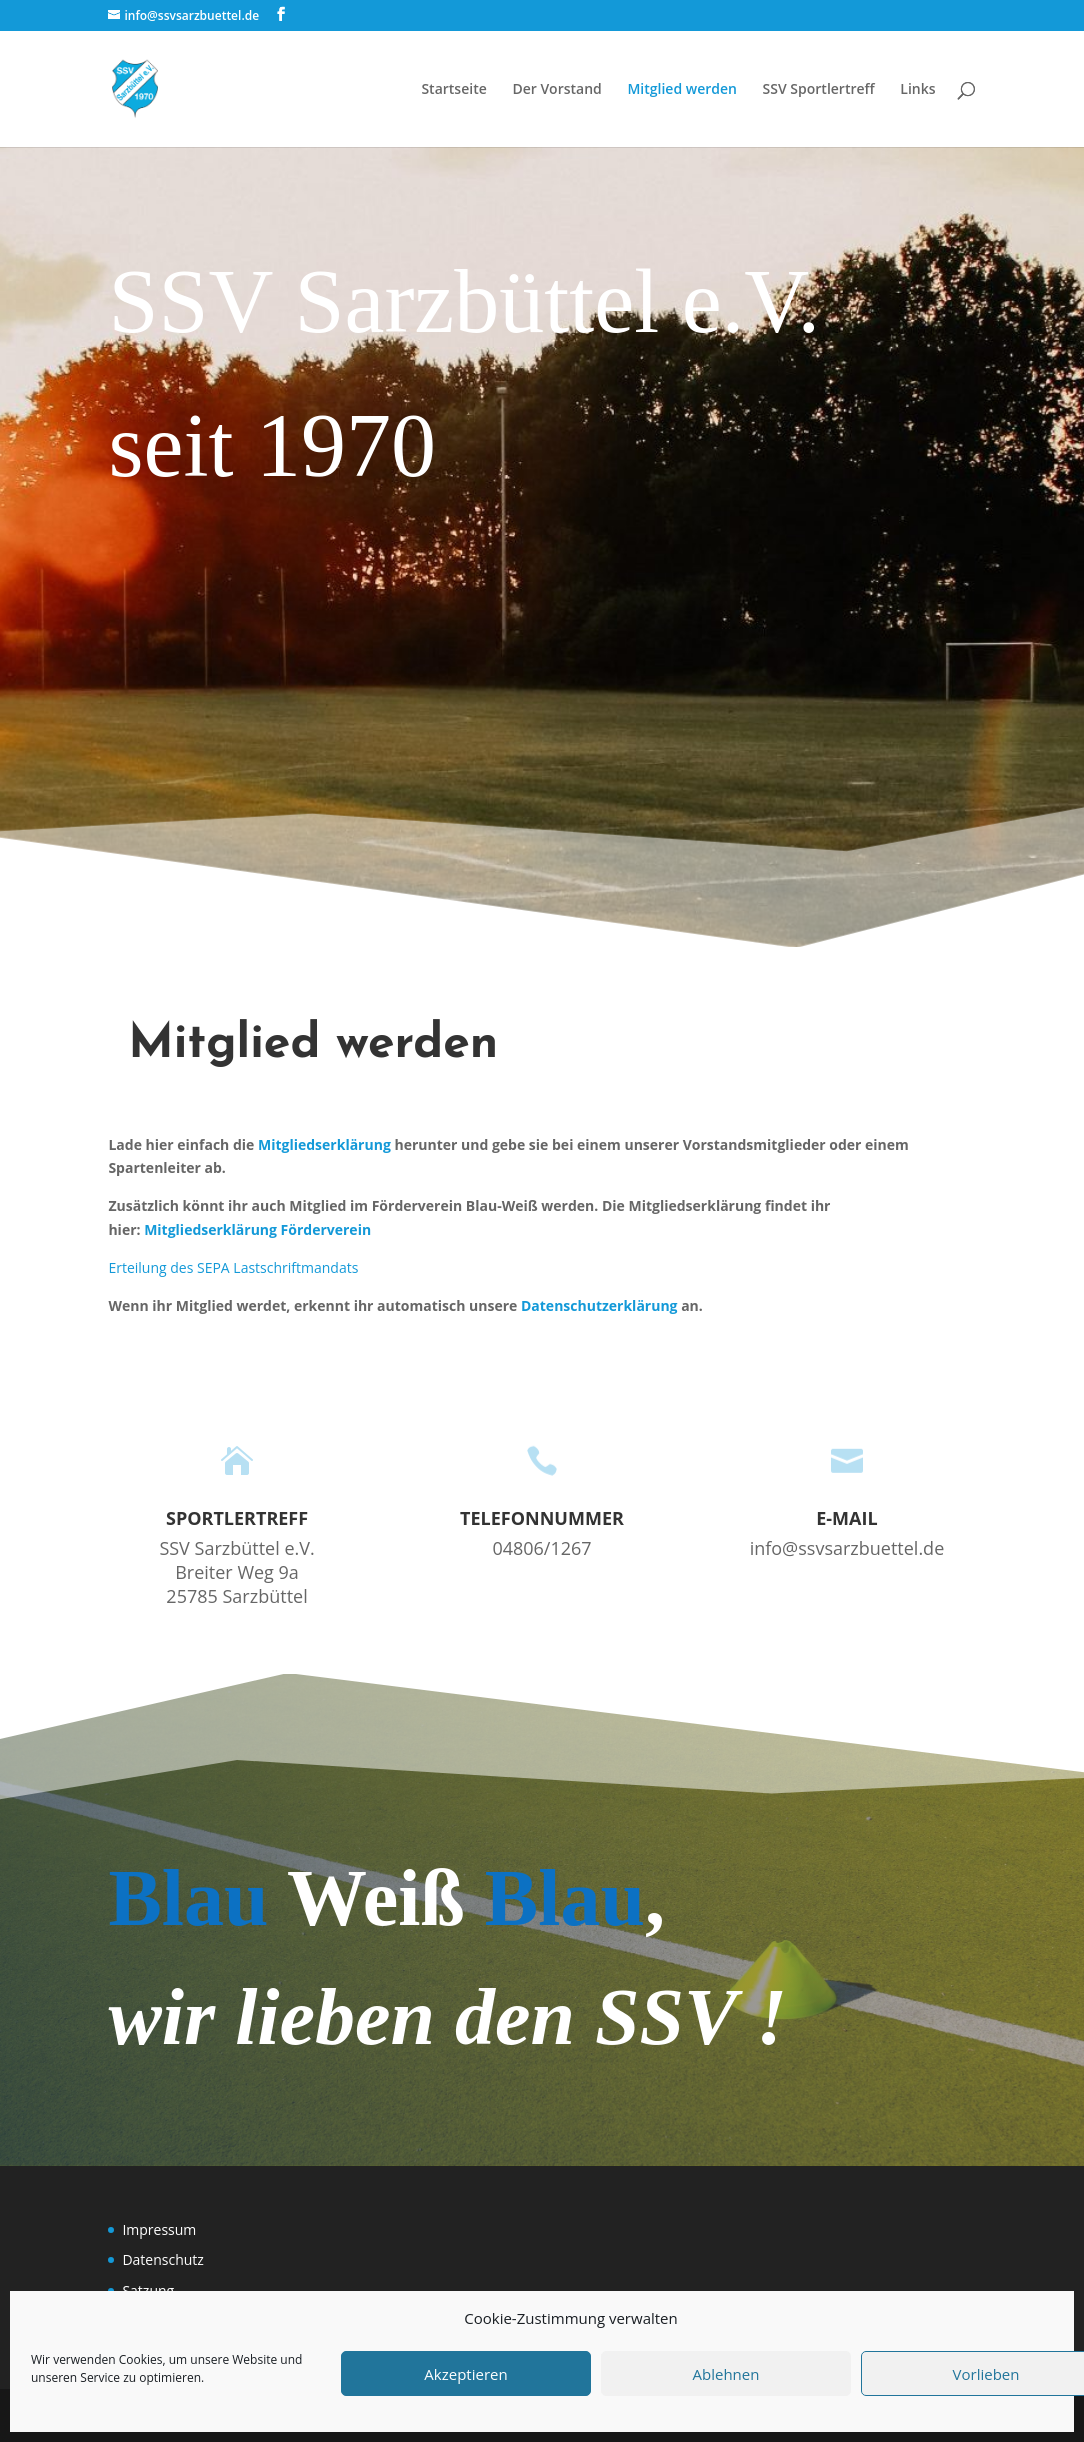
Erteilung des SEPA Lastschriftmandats (233, 1267)
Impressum (159, 2229)
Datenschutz (162, 2259)
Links (917, 90)
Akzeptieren (465, 2374)
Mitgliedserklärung (324, 1144)
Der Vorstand (556, 90)
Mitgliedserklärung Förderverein (257, 1229)
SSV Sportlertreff (819, 90)
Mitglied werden (682, 90)
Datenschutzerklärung (599, 1305)
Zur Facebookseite (227, 560)
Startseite (453, 90)
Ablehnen (726, 2374)
